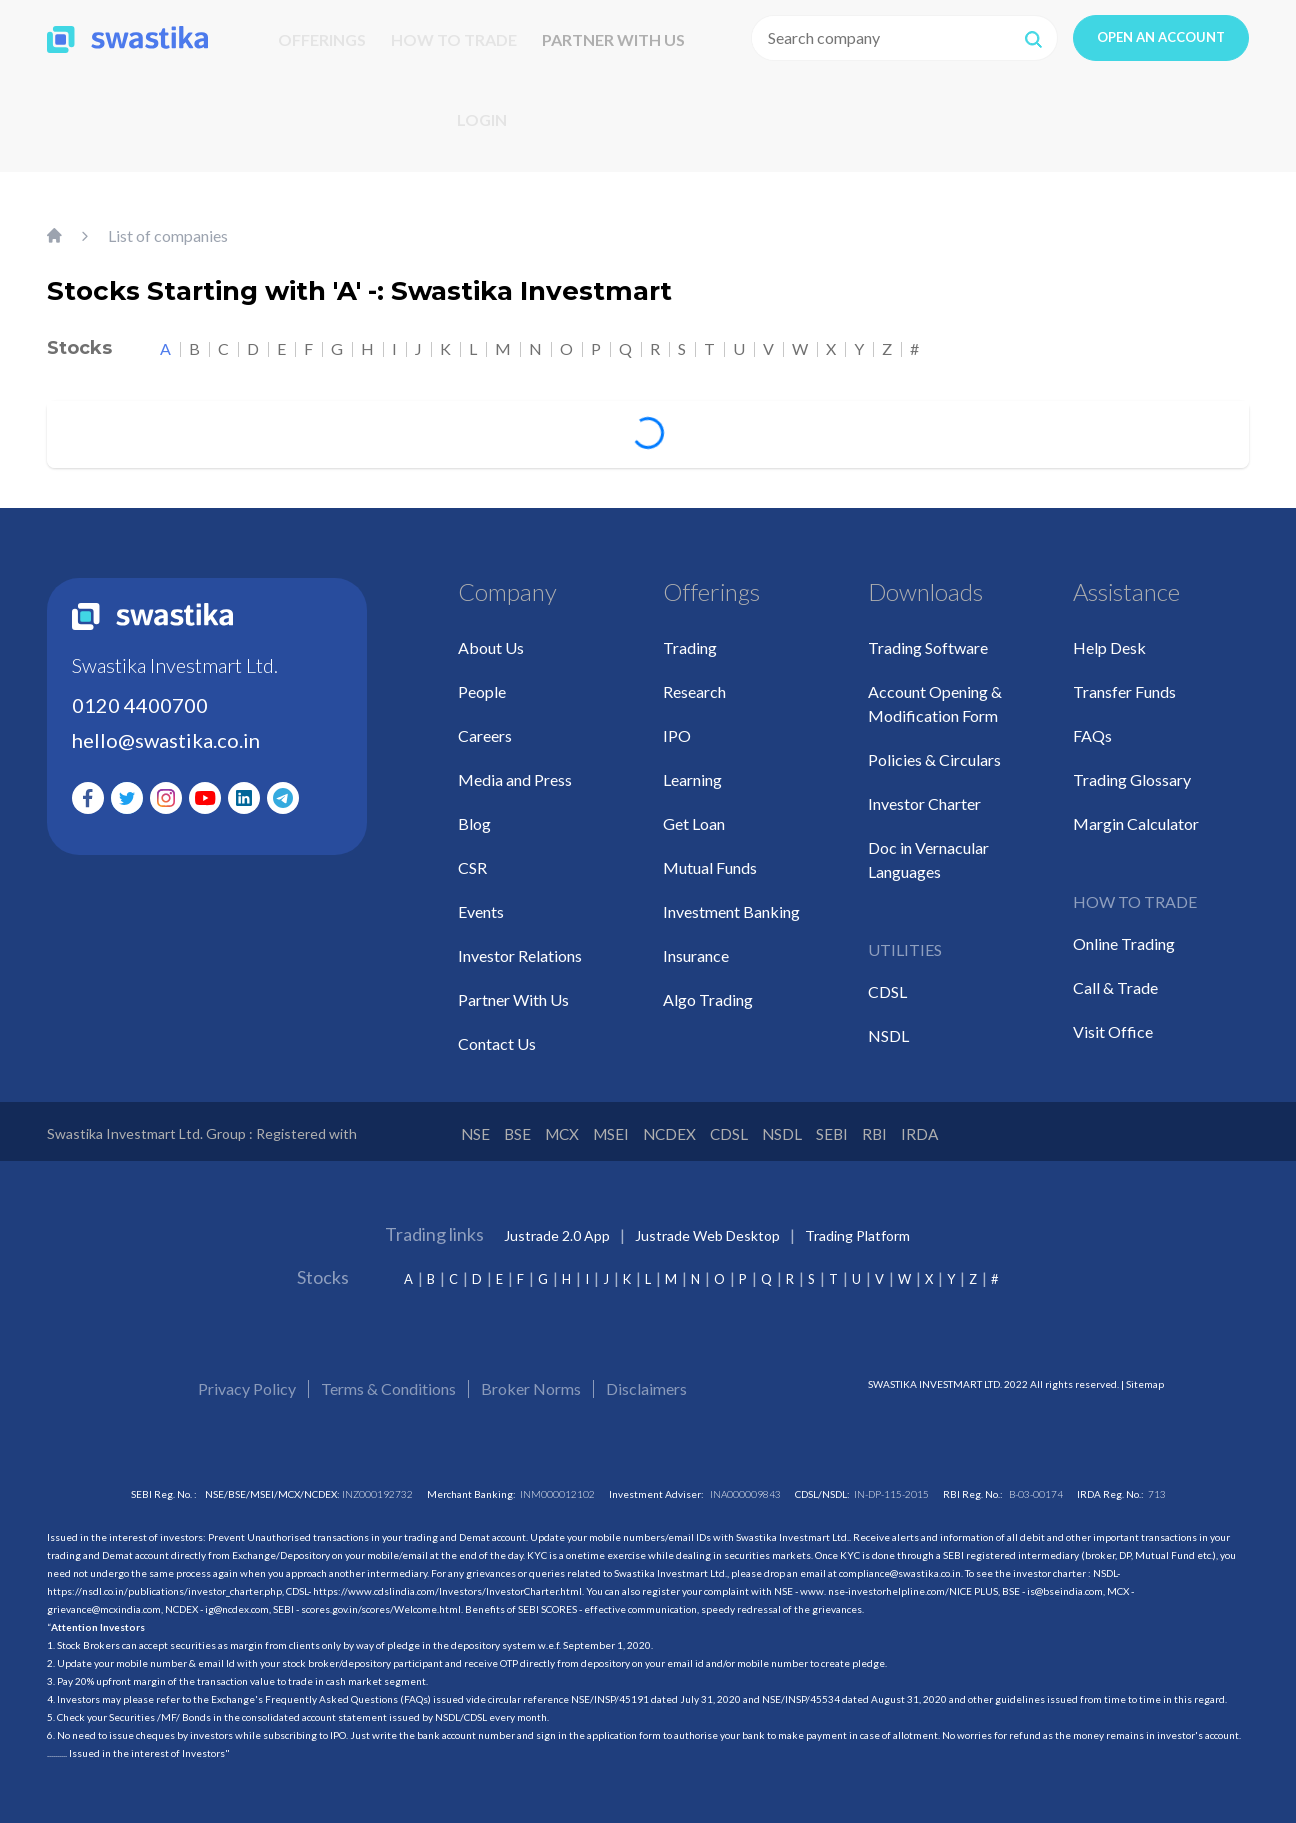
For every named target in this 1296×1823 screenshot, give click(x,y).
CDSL (887, 979)
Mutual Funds (710, 855)
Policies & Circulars (934, 747)
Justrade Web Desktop (707, 1226)
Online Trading (1124, 931)
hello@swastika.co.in (166, 728)
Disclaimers (646, 1380)
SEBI (936, 1123)
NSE (475, 1123)
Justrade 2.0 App (557, 1226)
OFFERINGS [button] (322, 39)
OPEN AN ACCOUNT (1161, 37)
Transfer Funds (1124, 679)
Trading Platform (857, 1226)
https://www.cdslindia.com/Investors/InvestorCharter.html (447, 1582)
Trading (690, 635)
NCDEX (727, 1123)
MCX (588, 1123)
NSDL (888, 1023)
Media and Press (515, 767)
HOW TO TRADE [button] (454, 39)
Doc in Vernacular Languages (928, 847)
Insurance (696, 943)
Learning (692, 767)
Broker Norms (531, 1380)
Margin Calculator (1136, 811)
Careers (485, 723)
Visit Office (1113, 1019)
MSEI (652, 1123)
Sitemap (1145, 1375)
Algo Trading (708, 987)
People (482, 679)
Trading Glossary (1132, 767)
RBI (992, 1123)
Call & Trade (1115, 975)
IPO (677, 723)
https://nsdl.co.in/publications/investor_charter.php (164, 1582)
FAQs (1092, 723)
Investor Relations (520, 943)
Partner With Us (513, 987)
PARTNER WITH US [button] (613, 39)
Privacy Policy (247, 1380)
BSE (530, 1123)
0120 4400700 (140, 693)
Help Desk (1109, 635)
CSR (472, 855)
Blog (474, 811)
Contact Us (497, 1031)
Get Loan (694, 811)
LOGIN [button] (482, 119)
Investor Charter (924, 791)
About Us (491, 635)
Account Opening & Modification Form (935, 691)
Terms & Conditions (388, 1380)
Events (481, 899)
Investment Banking (731, 899)
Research (694, 679)
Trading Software (928, 635)
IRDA (1051, 1123)
